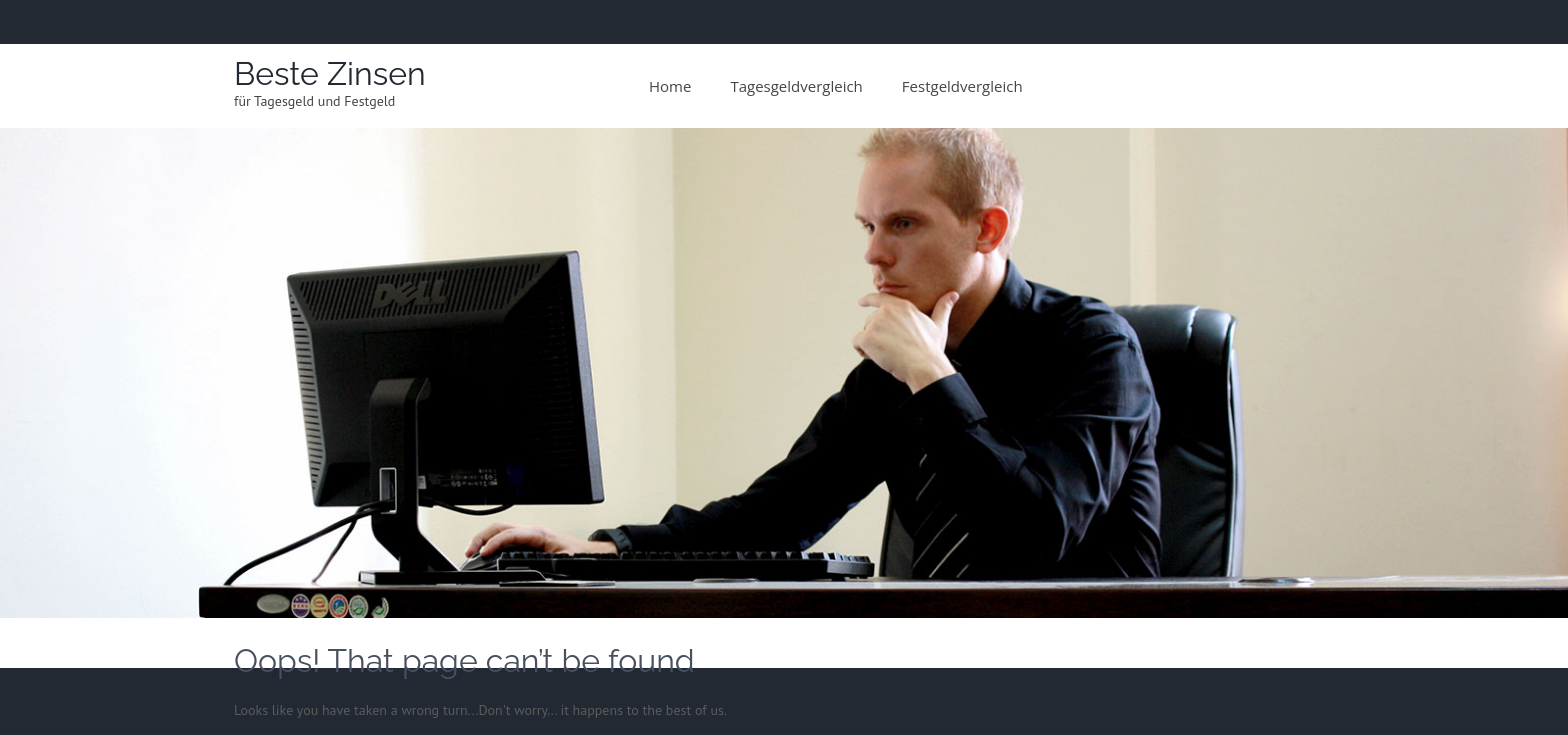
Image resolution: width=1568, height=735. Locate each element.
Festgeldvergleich (962, 86)
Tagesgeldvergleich (796, 86)
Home (670, 86)
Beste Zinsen (330, 73)
